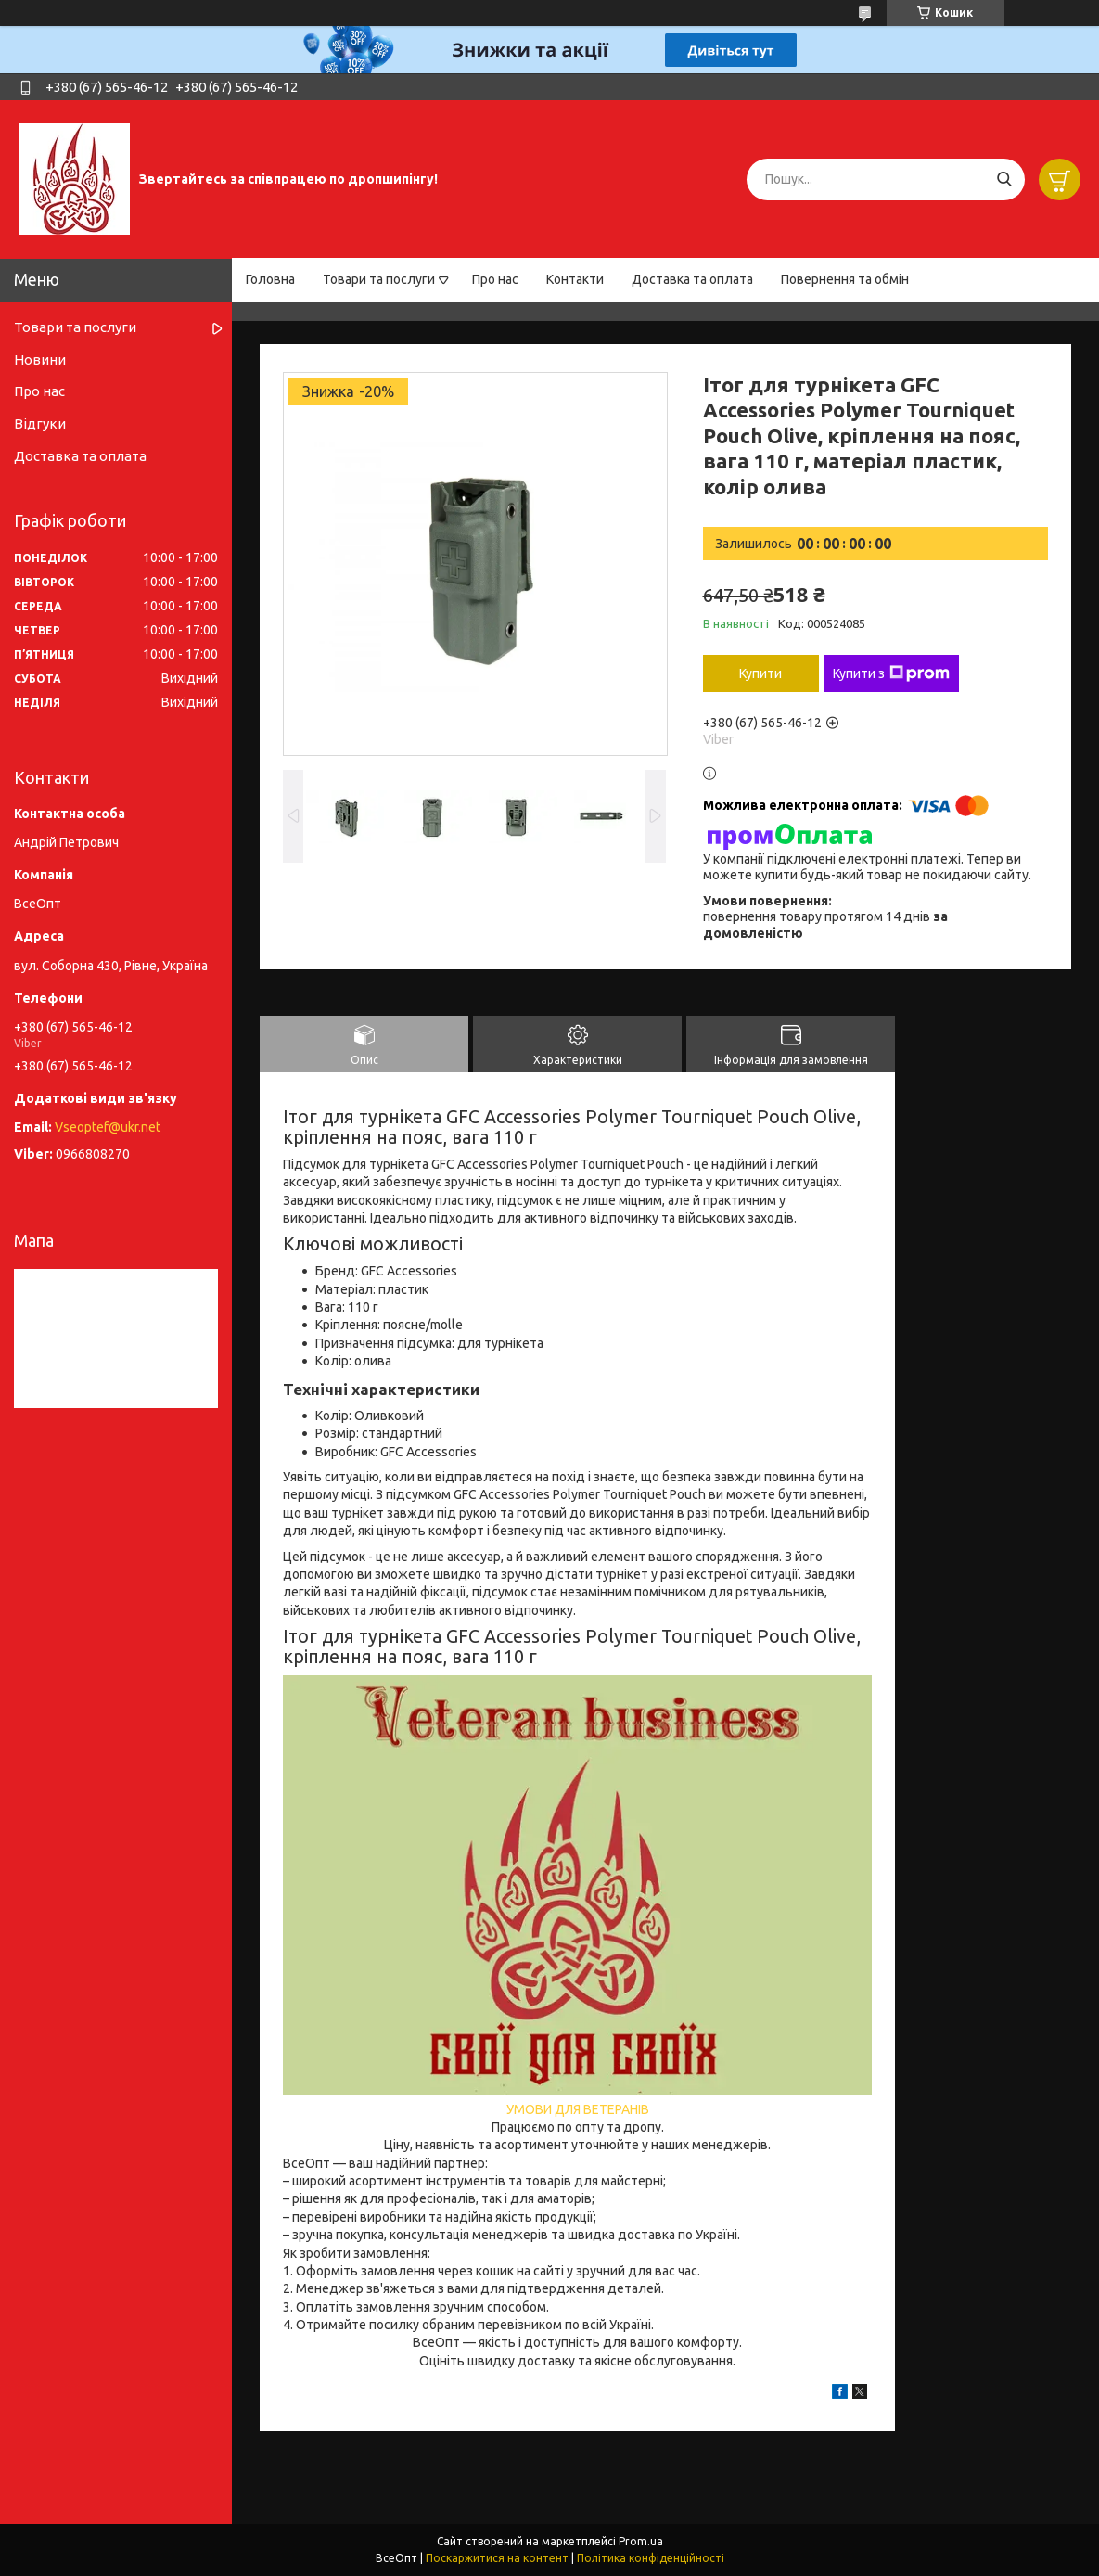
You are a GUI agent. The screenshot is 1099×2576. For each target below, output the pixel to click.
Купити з (891, 673)
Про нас (495, 279)
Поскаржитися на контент (497, 2558)
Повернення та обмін (845, 279)
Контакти (575, 279)
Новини (40, 359)
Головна (270, 279)
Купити (760, 673)
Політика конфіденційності (650, 2558)
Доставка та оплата (692, 279)
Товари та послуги (379, 279)
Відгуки (40, 423)
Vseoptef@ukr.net (107, 1127)
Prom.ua (641, 2541)
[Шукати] (1004, 179)
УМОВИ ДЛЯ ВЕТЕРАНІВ (577, 2109)
